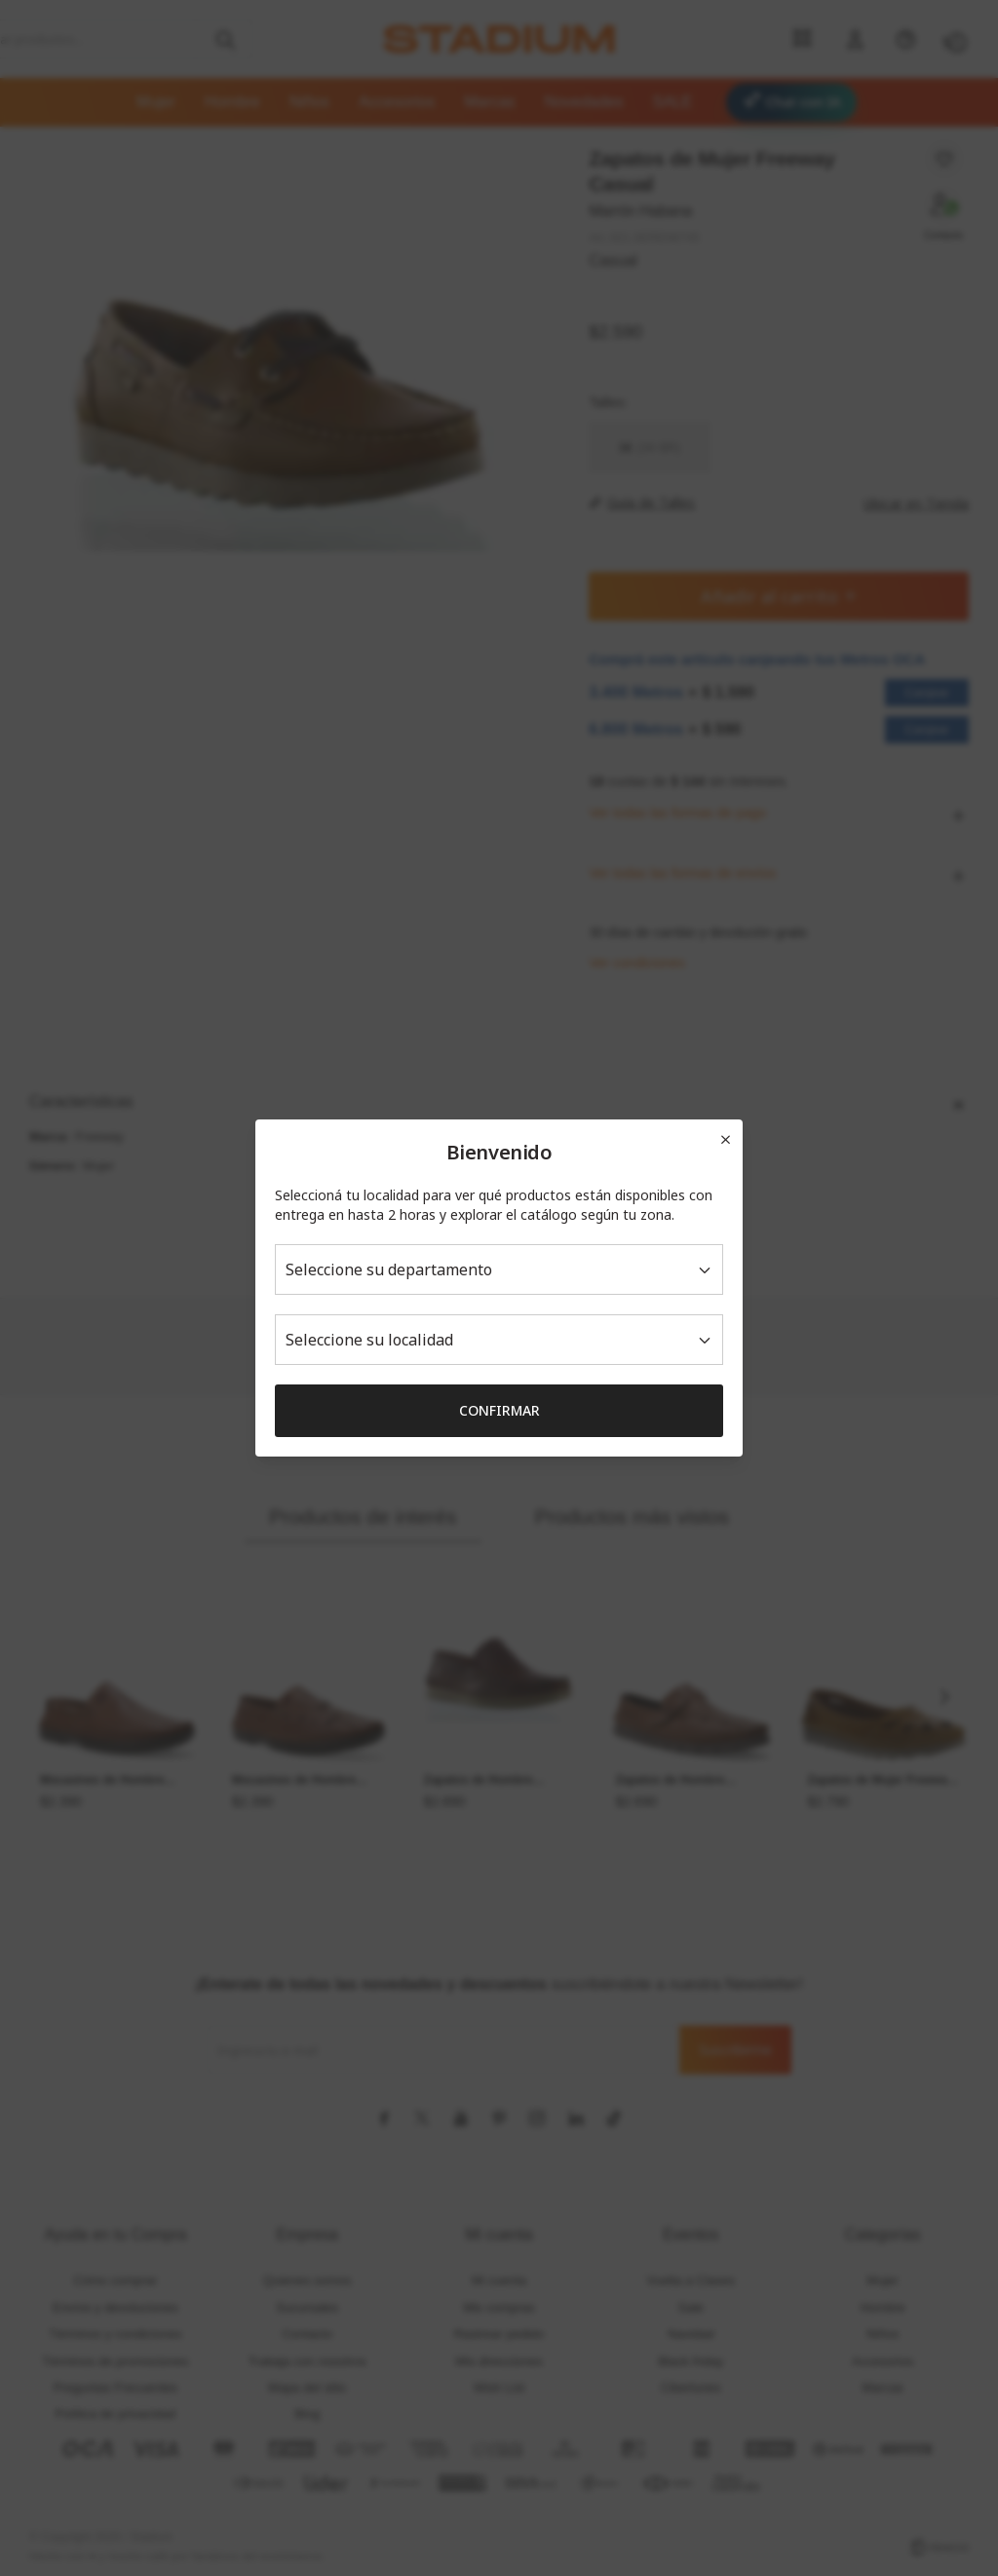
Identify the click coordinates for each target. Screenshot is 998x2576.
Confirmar (499, 1410)
